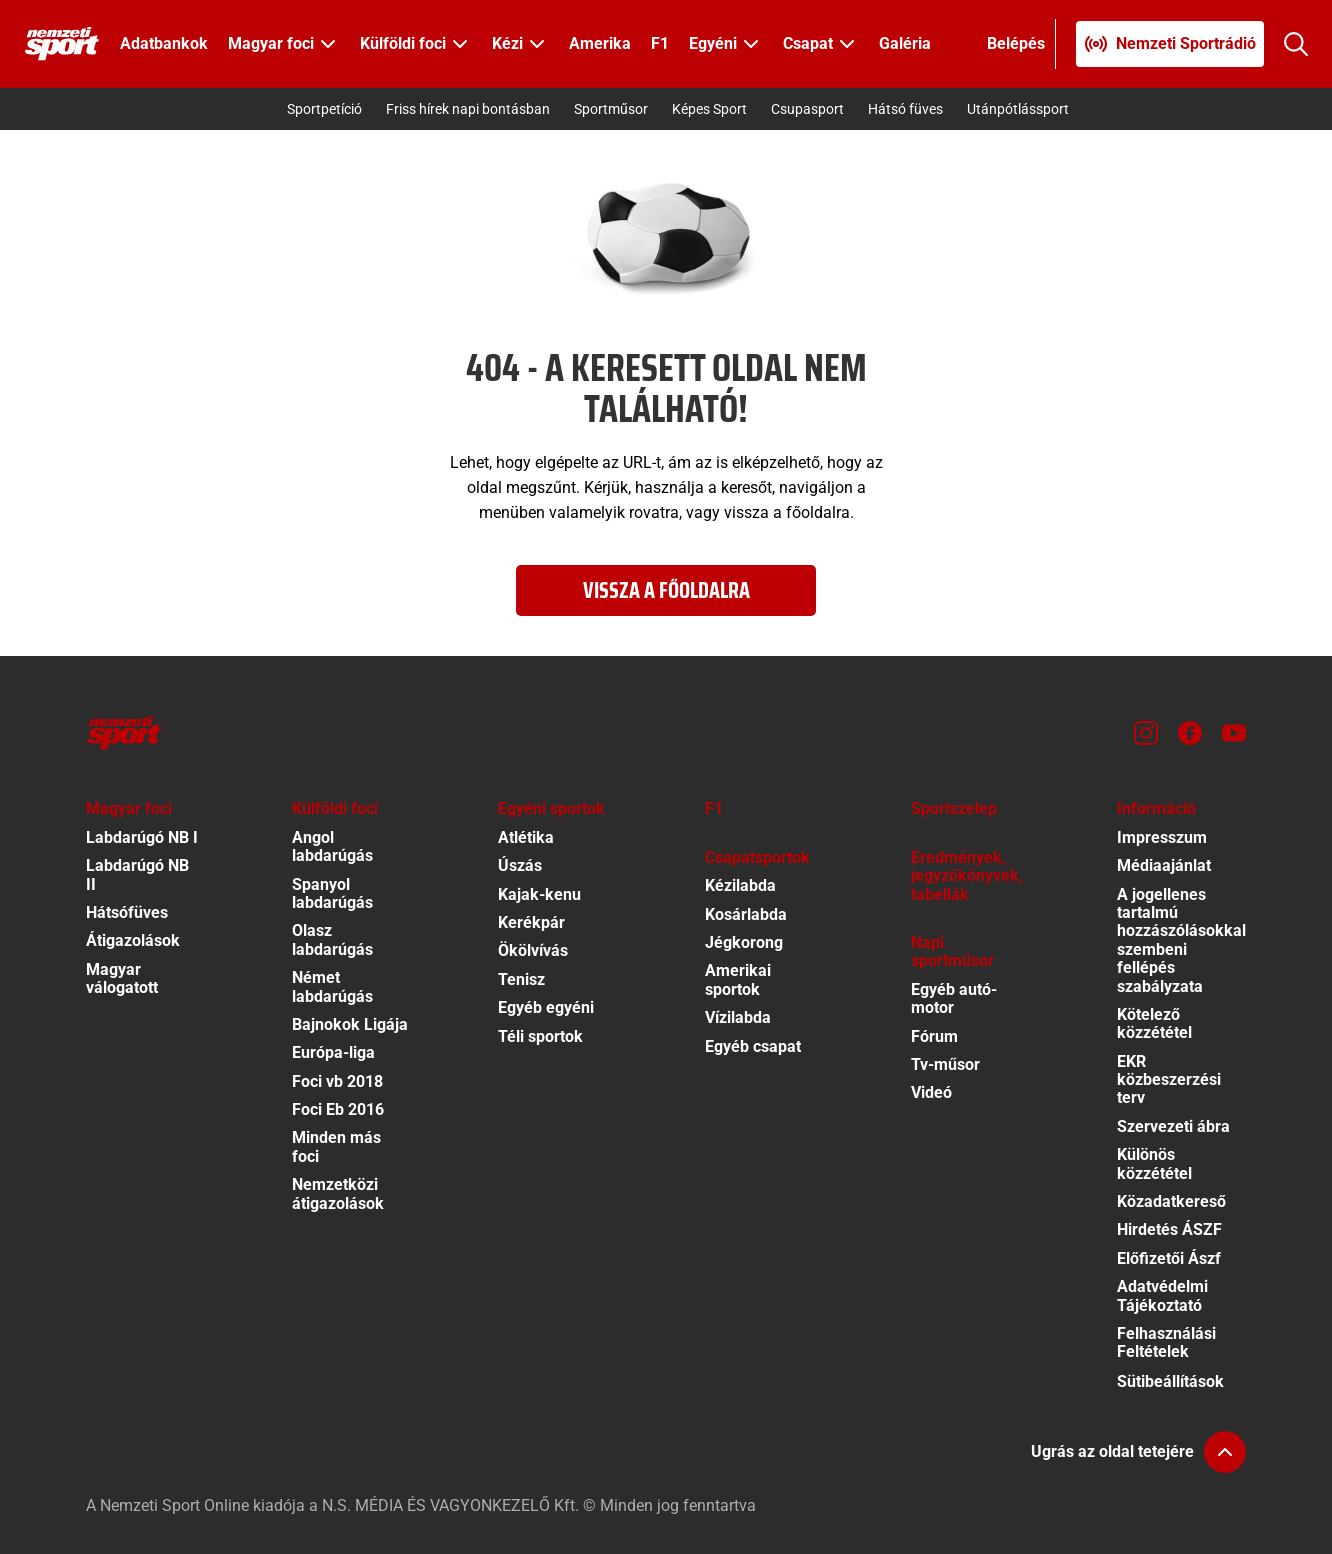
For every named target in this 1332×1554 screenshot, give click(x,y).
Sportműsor (611, 109)
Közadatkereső (1171, 1201)
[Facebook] (1190, 733)
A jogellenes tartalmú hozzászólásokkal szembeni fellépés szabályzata (1181, 940)
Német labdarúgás (332, 986)
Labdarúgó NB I (142, 837)
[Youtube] (1234, 733)
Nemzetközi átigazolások (338, 1193)
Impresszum (1162, 837)
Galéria (905, 44)
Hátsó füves (905, 109)
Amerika (600, 44)
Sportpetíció (324, 109)
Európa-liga (333, 1052)
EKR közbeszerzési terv (1169, 1080)
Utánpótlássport (1018, 109)
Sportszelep (954, 808)
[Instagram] (1146, 733)
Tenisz (521, 979)
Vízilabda (738, 1017)
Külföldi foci (335, 808)
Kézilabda (740, 885)
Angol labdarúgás (332, 846)
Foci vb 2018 (337, 1081)
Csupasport (807, 109)
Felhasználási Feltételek (1166, 1342)
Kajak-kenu (539, 894)
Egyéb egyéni (546, 1007)
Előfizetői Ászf (1169, 1258)
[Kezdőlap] (62, 44)
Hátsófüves (127, 912)
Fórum (934, 1036)
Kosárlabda (746, 914)
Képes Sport (709, 109)
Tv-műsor (945, 1064)
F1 (660, 44)
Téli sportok (540, 1036)
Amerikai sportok (738, 979)
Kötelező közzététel (1154, 1023)
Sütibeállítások (1170, 1381)
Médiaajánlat (1164, 865)
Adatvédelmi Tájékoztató (1162, 1295)
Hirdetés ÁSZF (1169, 1229)
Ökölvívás (533, 950)
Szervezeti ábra (1173, 1126)
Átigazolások (133, 940)
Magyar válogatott (122, 978)
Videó (931, 1092)
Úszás (520, 865)
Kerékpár (531, 922)
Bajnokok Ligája (350, 1024)
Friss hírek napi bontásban (468, 109)
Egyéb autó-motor (954, 998)
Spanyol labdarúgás (332, 893)
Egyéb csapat (753, 1046)
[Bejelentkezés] (1016, 44)
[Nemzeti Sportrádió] (1170, 44)
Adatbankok (164, 44)
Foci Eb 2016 (338, 1109)
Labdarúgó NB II (137, 874)
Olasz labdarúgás (332, 939)
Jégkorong (744, 942)
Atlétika (526, 837)
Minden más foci (336, 1146)
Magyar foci (129, 808)
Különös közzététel (1154, 1163)
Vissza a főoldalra (666, 590)
